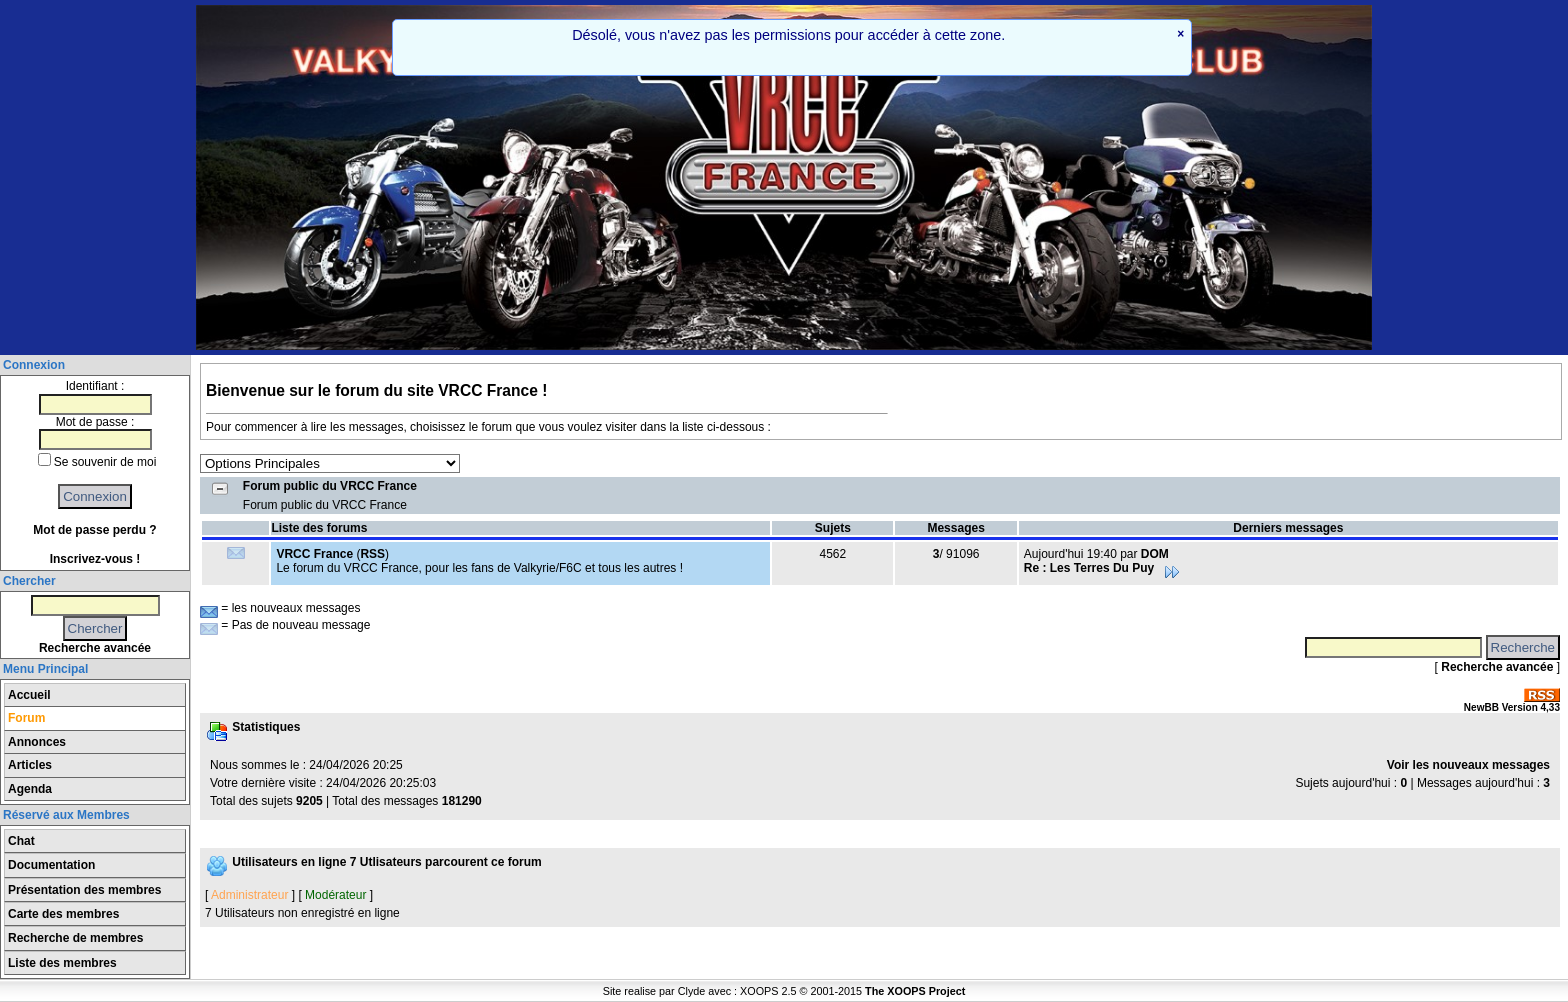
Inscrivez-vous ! (95, 559)
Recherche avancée (95, 648)
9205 (309, 801)
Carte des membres (63, 914)
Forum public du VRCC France (330, 486)
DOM (1155, 554)
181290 (462, 801)
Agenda (30, 789)
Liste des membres (62, 963)
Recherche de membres (75, 938)
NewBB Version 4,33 (1512, 707)
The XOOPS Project (915, 991)
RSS (372, 554)
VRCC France (314, 554)
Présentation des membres (84, 890)
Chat (21, 841)
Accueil (29, 695)
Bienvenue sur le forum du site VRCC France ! (376, 390)
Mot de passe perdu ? (94, 530)
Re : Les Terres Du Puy (1102, 568)
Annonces (37, 742)
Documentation (51, 865)
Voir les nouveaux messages (1468, 765)
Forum (26, 718)
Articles (30, 765)
